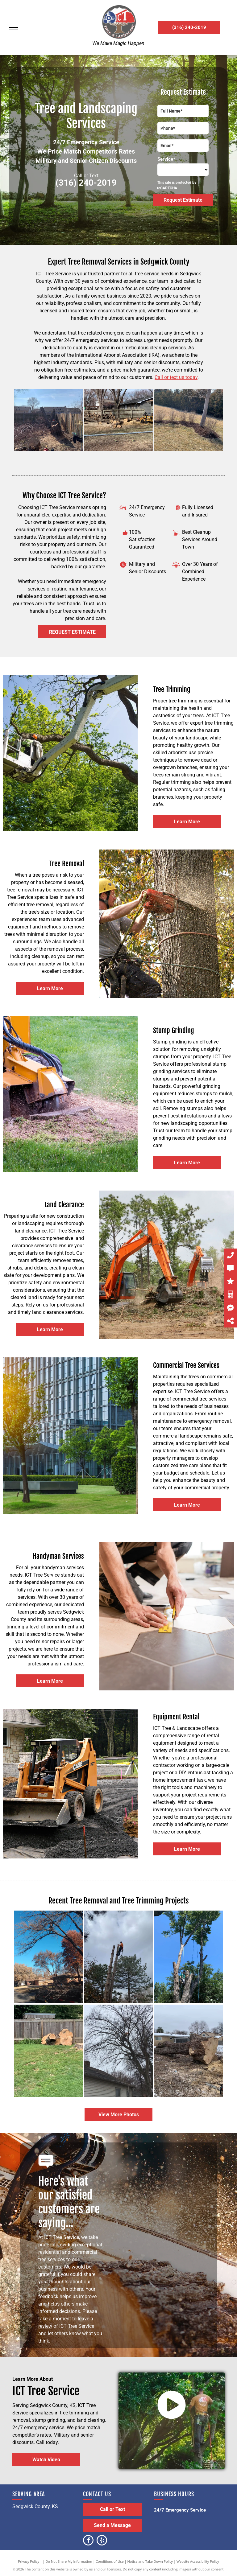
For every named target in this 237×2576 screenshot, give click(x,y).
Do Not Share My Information (69, 2561)
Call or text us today (176, 377)
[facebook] (88, 2541)
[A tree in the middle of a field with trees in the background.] (188, 420)
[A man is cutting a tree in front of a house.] (118, 2051)
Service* (166, 159)
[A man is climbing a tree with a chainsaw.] (118, 1957)
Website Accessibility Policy (198, 2561)
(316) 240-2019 (86, 183)
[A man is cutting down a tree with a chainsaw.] (188, 1957)
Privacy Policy (28, 2561)
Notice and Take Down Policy (150, 2561)
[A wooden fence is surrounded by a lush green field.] (48, 2051)
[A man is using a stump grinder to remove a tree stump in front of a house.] (118, 420)
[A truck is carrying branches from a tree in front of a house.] (48, 1957)
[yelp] (102, 2541)
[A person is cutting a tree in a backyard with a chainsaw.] (48, 420)
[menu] (14, 27)
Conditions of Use (110, 2561)
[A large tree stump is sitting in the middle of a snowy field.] (188, 2051)
